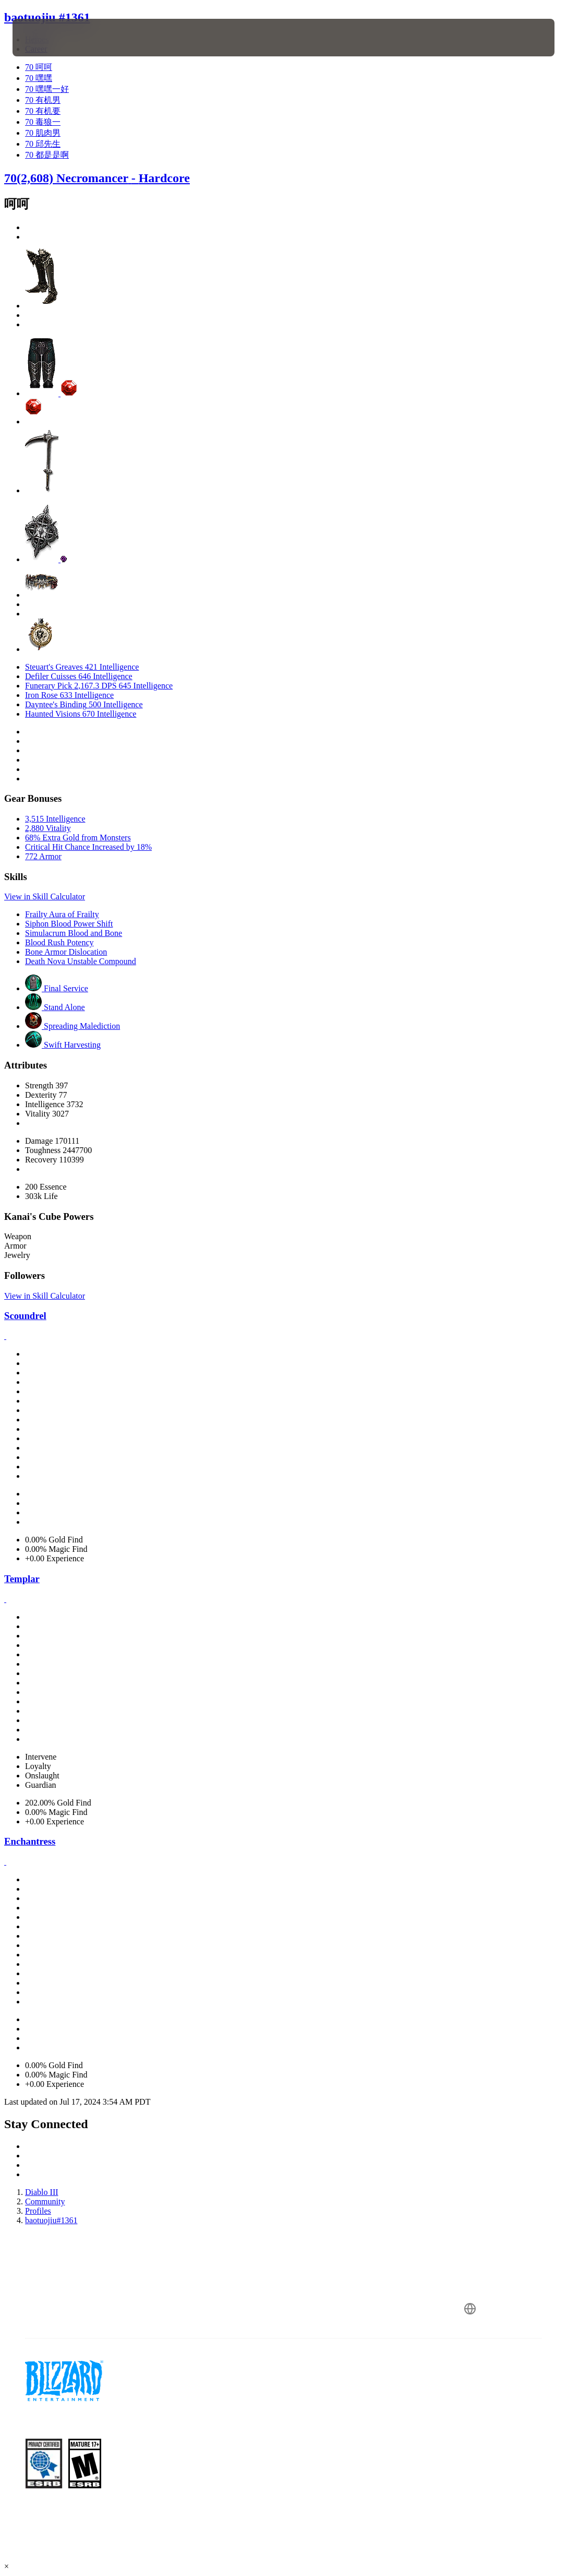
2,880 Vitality (48, 828)
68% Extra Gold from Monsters (78, 837)
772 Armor (43, 856)
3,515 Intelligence (55, 818)
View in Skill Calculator (44, 896)
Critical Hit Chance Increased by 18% (88, 846)
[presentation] (44, 37)
